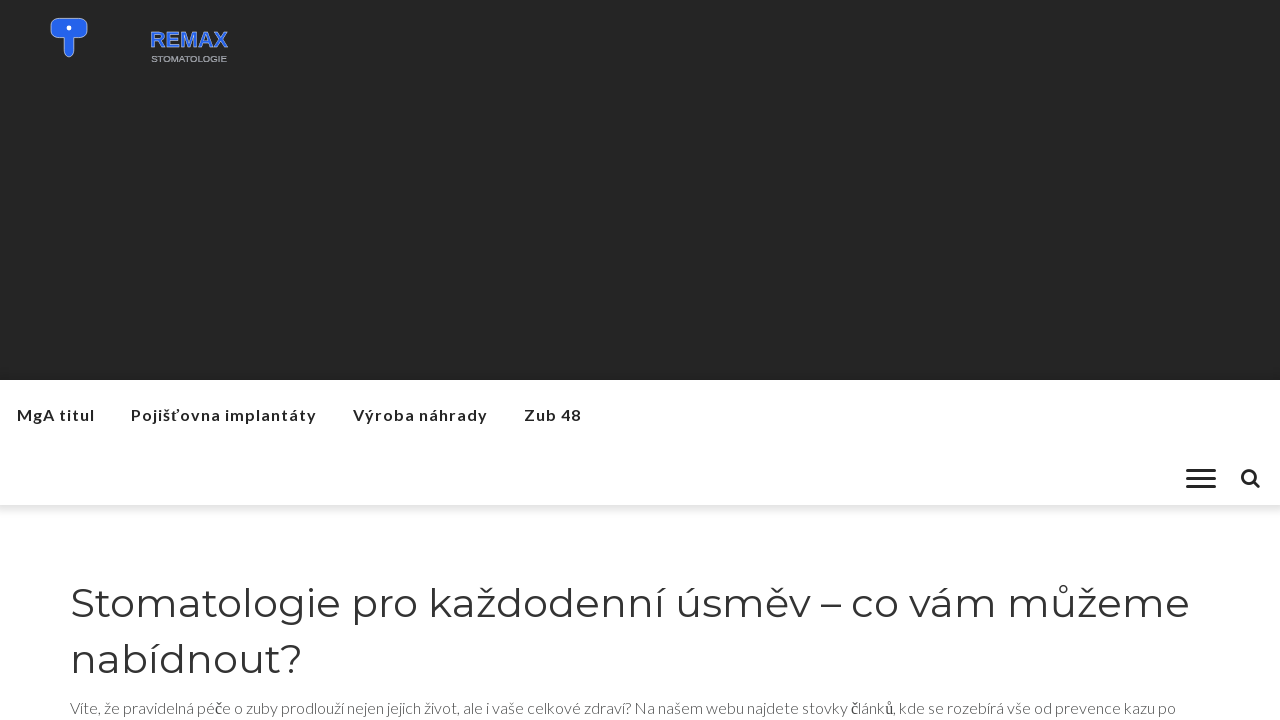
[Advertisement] (640, 230)
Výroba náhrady (420, 414)
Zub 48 (552, 414)
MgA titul (56, 414)
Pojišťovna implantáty (224, 414)
